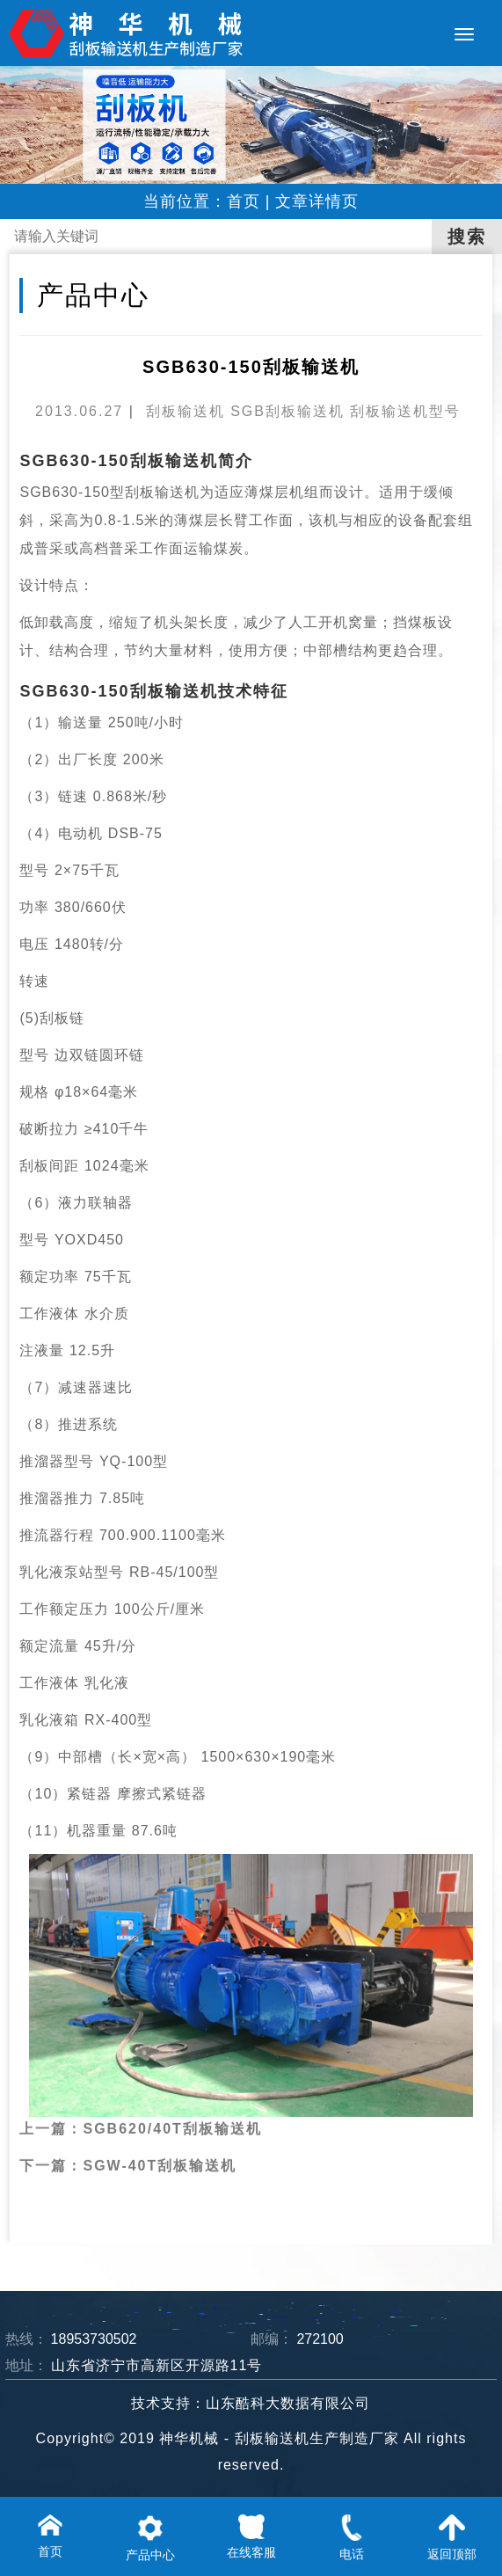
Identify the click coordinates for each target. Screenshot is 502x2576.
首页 (243, 201)
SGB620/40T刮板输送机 (172, 2098)
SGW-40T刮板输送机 (159, 2135)
